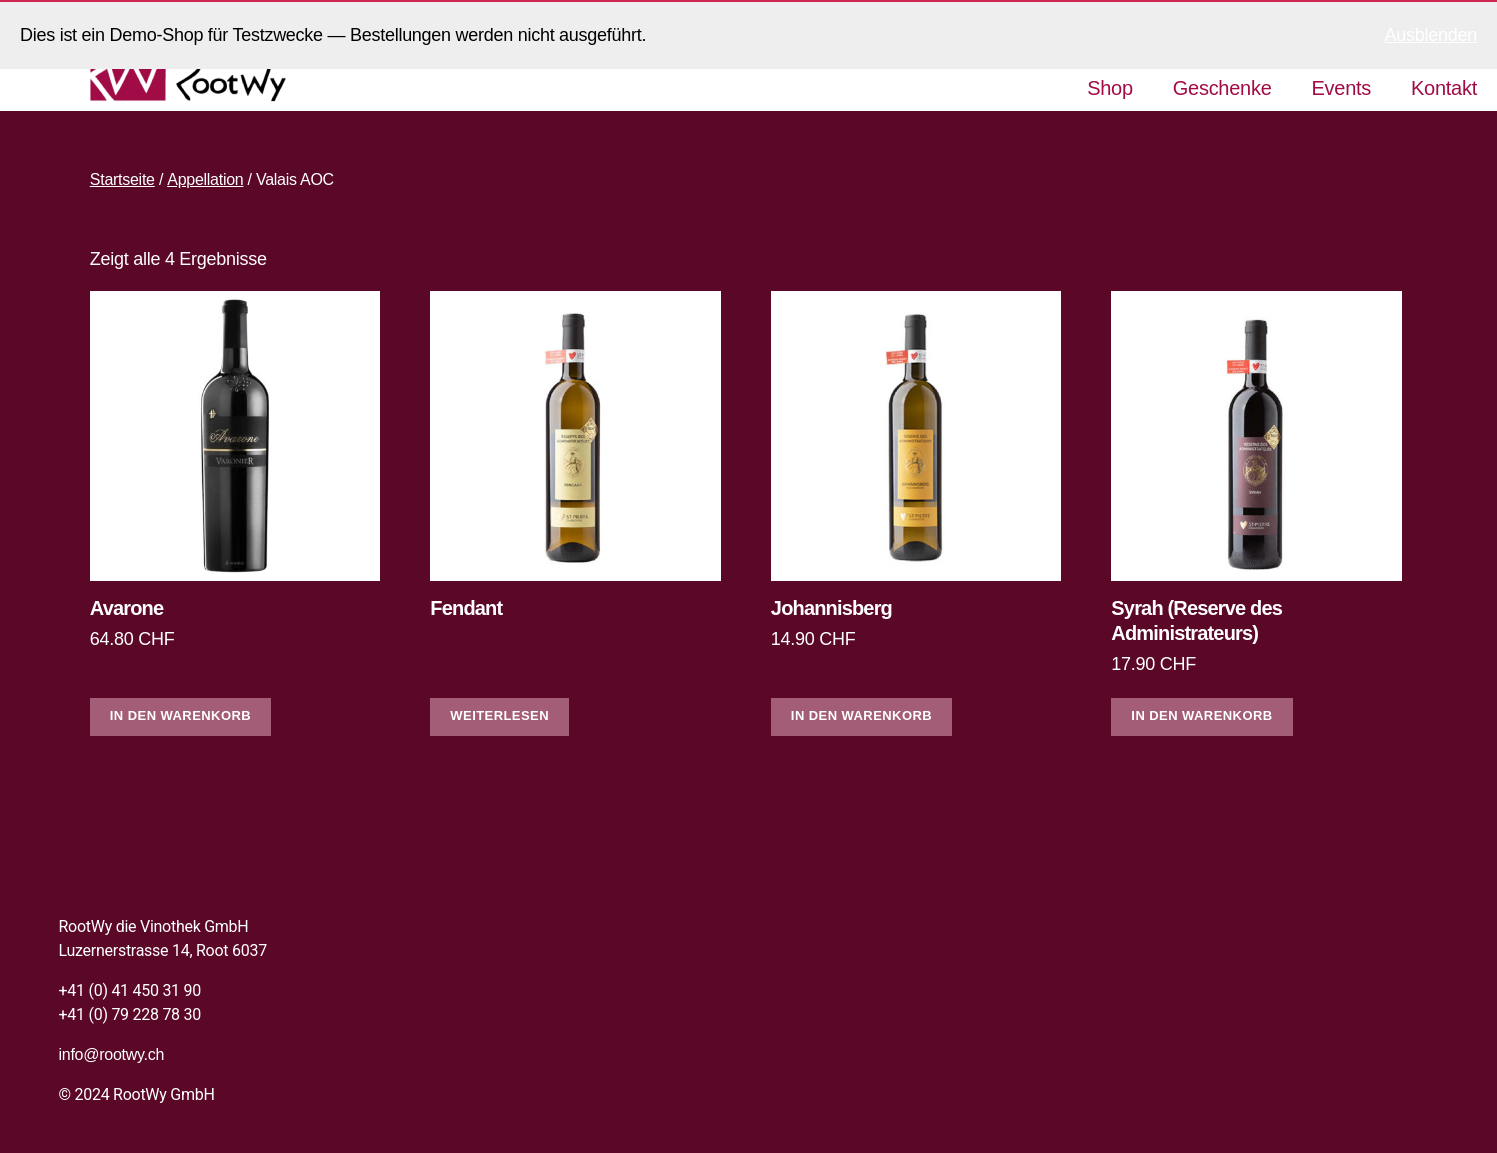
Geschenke (1222, 88)
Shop (1110, 88)
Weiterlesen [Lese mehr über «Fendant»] (499, 715)
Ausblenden (1431, 35)
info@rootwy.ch (112, 1054)
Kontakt (1444, 88)
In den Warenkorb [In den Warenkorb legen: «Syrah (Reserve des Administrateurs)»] (1201, 715)
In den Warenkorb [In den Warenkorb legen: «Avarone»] (180, 715)
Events (1342, 88)
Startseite (122, 179)
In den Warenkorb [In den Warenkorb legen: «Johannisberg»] (861, 715)
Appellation (205, 179)
